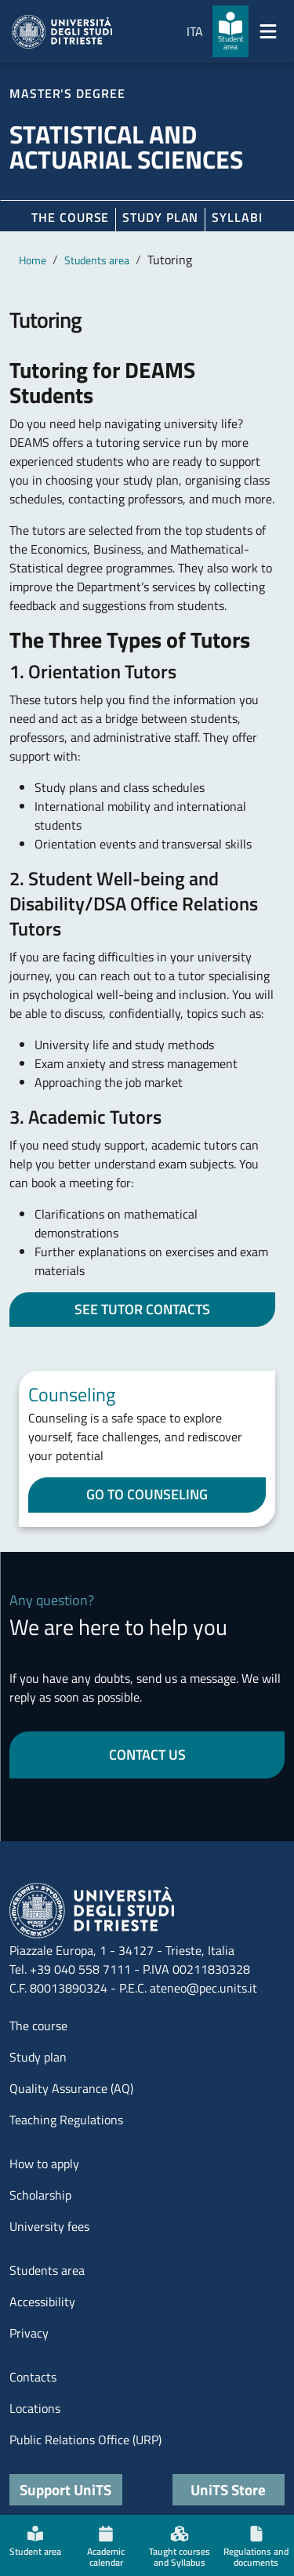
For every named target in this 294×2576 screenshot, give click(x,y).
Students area (96, 260)
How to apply (44, 2163)
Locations (34, 2408)
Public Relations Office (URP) (85, 2439)
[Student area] (230, 31)
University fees (49, 2226)
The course (70, 217)
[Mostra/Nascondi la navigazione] (268, 31)
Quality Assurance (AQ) (71, 2088)
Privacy (29, 2332)
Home (32, 260)
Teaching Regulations (66, 2119)
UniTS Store (228, 2489)
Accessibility (42, 2301)
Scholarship (40, 2194)
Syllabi (237, 217)
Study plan (160, 217)
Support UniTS (65, 2489)
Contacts (32, 2376)
